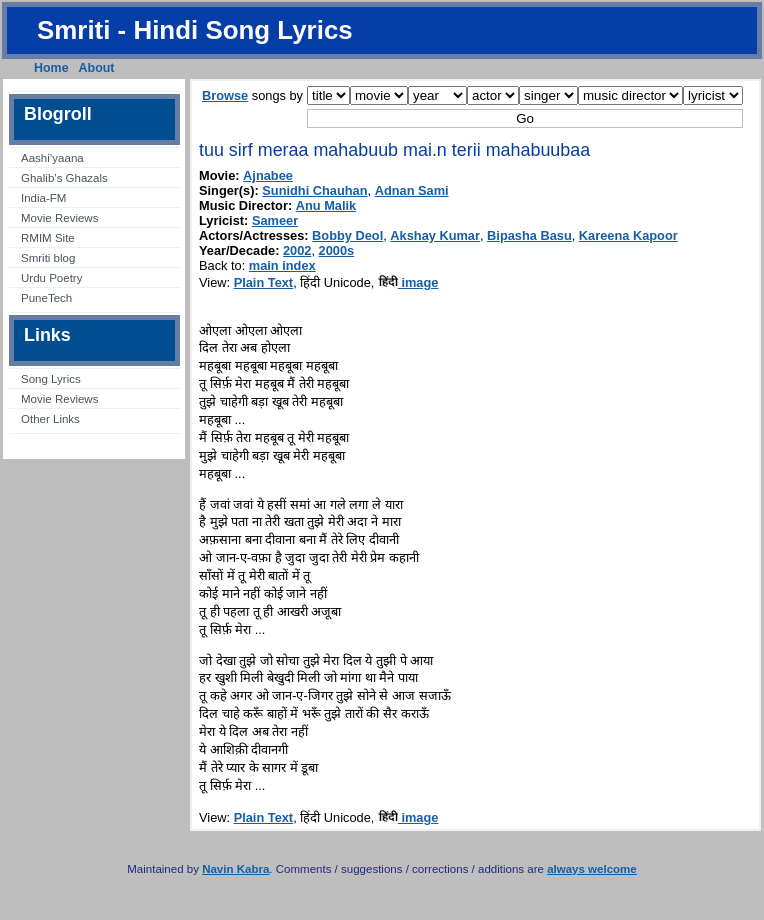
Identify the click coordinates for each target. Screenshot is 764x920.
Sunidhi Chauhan (314, 190)
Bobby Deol (347, 235)
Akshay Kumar (435, 235)
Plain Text (264, 282)
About (97, 68)
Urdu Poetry (51, 278)
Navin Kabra (235, 869)
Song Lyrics (51, 379)
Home (51, 68)
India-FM (43, 198)
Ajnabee (268, 175)
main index (282, 265)
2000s (337, 250)
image (408, 282)
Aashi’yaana (52, 158)
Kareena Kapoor (628, 235)
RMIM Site (48, 238)
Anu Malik (326, 205)
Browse (225, 95)
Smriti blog (48, 258)
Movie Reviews (59, 218)
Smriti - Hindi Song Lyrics (195, 30)
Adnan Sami (412, 190)
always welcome (592, 869)
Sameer (275, 220)
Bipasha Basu (529, 235)
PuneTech (46, 298)
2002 (297, 250)
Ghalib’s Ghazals (64, 178)
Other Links (50, 419)
